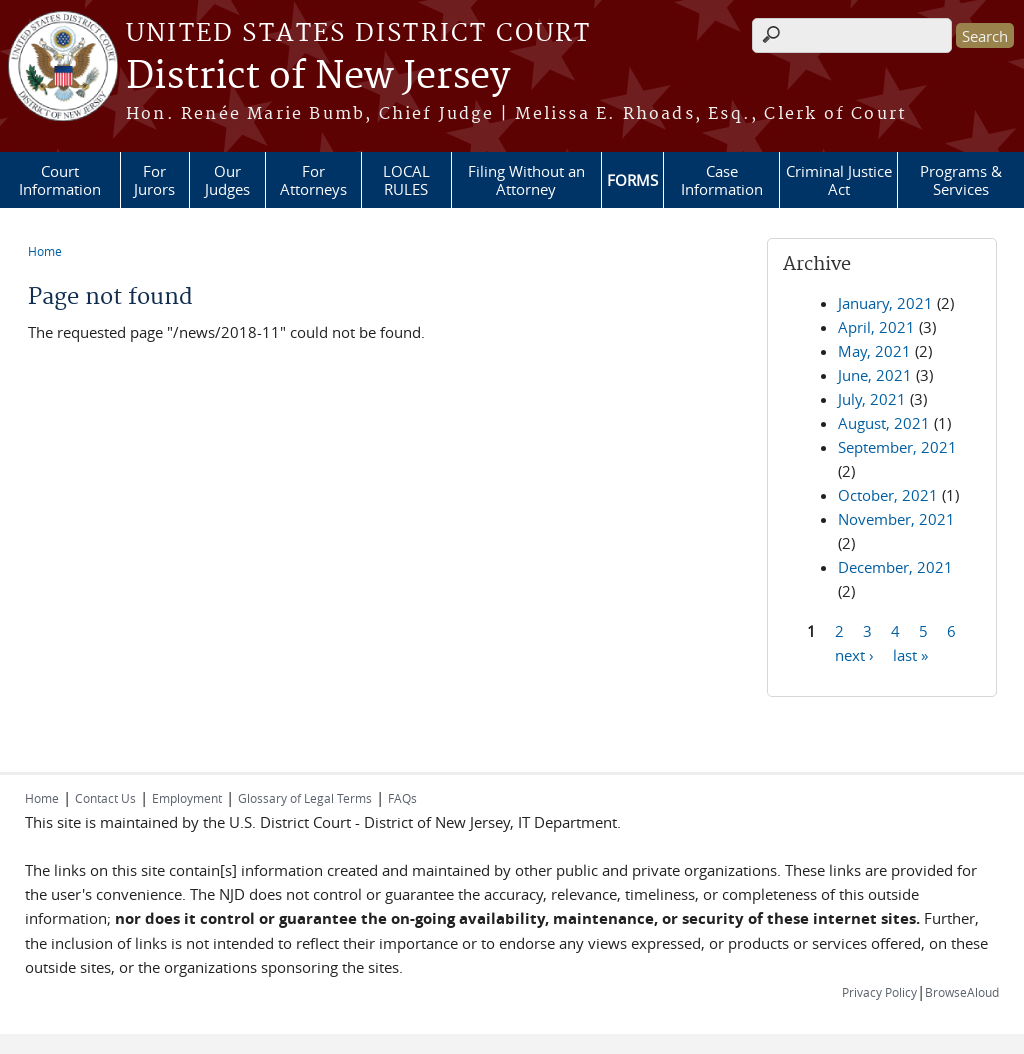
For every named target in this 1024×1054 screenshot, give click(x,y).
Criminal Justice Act (839, 180)
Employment (187, 798)
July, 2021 (872, 399)
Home (45, 251)
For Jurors (154, 180)
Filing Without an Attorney (526, 180)
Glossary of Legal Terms (305, 798)
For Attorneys (313, 180)
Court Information (60, 180)
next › (854, 654)
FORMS (632, 180)
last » (910, 654)
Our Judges (227, 180)
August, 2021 (884, 423)
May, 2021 (874, 351)
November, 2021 (896, 519)
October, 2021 (888, 495)
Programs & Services (961, 180)
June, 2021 (875, 375)
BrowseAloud (962, 992)
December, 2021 (895, 567)
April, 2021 (876, 327)
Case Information (722, 180)
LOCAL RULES (406, 180)
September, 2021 (897, 447)
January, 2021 (885, 303)
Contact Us (105, 798)
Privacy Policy (879, 992)
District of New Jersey (318, 77)
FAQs (402, 798)
